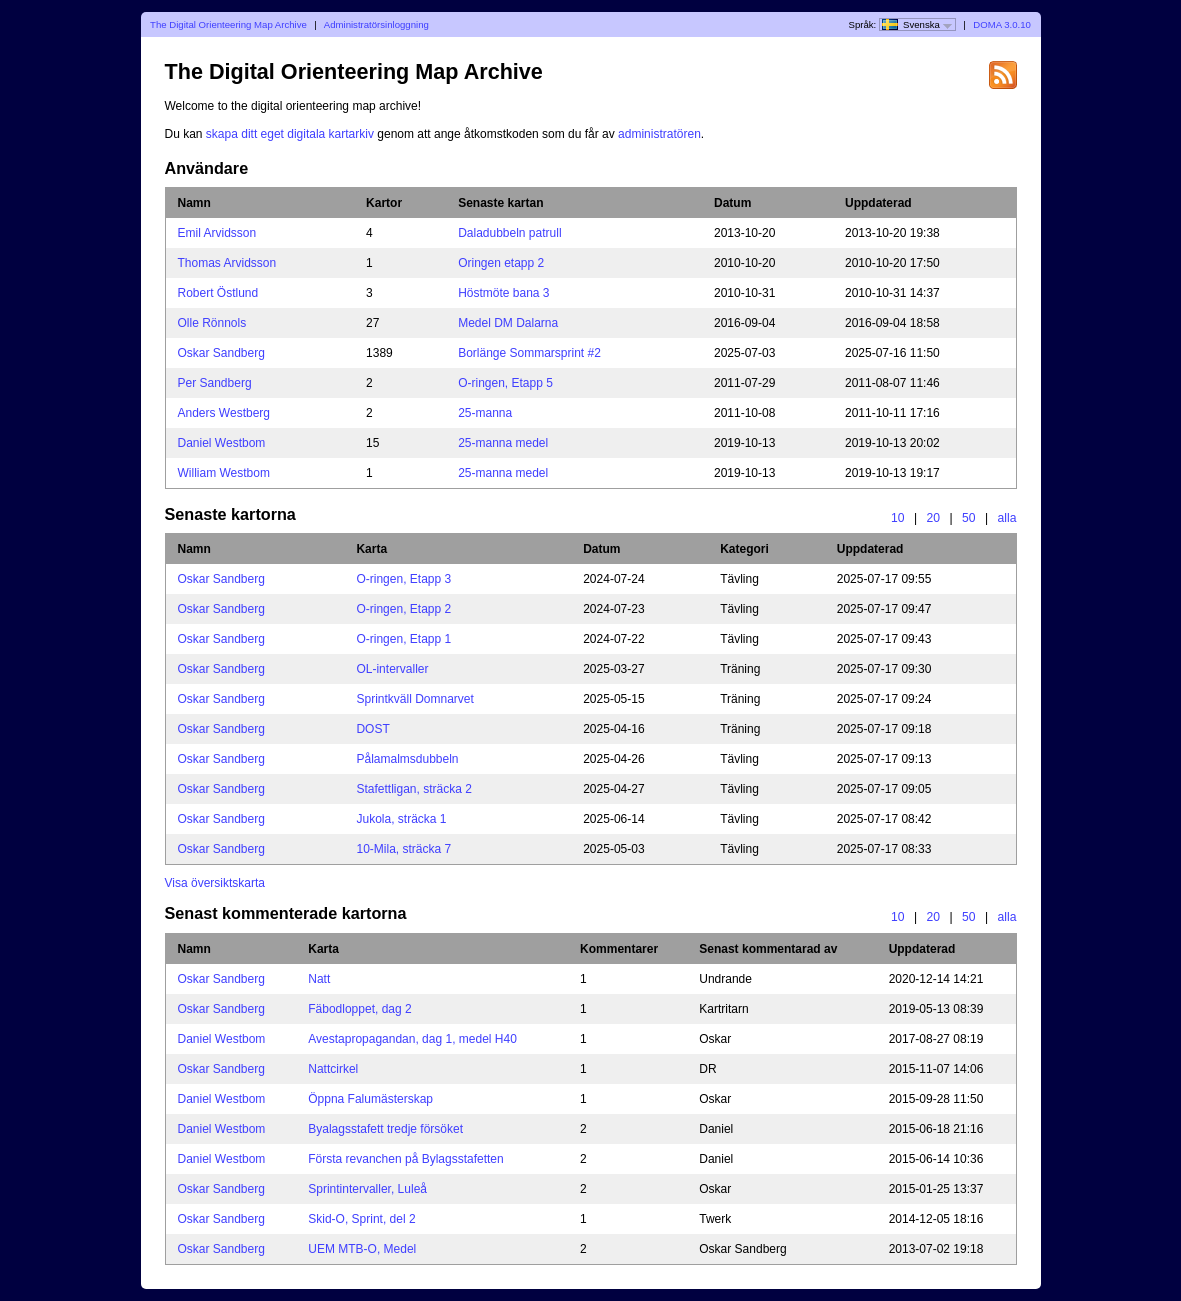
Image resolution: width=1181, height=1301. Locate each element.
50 (969, 518)
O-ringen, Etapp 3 (403, 579)
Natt (319, 979)
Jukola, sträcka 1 (401, 819)
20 (934, 518)
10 (898, 518)
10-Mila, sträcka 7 (403, 849)
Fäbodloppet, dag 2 (359, 1009)
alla (1007, 518)
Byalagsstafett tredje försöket (385, 1129)
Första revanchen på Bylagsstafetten (405, 1159)
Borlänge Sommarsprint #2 (529, 353)
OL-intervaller (392, 669)
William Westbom (224, 473)
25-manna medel (503, 443)
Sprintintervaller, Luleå (367, 1189)
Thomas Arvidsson (227, 263)
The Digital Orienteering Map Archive (228, 24)
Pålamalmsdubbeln (407, 759)
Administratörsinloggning (376, 24)
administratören (659, 134)
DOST (372, 729)
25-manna (485, 413)
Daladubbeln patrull (509, 233)
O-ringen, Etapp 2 (403, 609)
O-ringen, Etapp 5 (505, 383)
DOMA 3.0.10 (1002, 24)
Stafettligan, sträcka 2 (413, 789)
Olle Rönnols (212, 323)
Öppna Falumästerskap (370, 1099)
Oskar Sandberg (221, 353)
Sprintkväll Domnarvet (414, 699)
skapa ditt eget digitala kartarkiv (290, 134)
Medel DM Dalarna (508, 323)
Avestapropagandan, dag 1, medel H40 (412, 1039)
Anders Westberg (224, 413)
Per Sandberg (215, 383)
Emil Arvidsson (217, 233)
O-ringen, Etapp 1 (403, 639)
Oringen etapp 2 (501, 263)
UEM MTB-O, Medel (362, 1249)
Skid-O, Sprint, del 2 (361, 1219)
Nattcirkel (333, 1069)
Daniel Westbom (222, 443)
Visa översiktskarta (215, 883)
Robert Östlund (218, 293)
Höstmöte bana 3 (503, 293)
